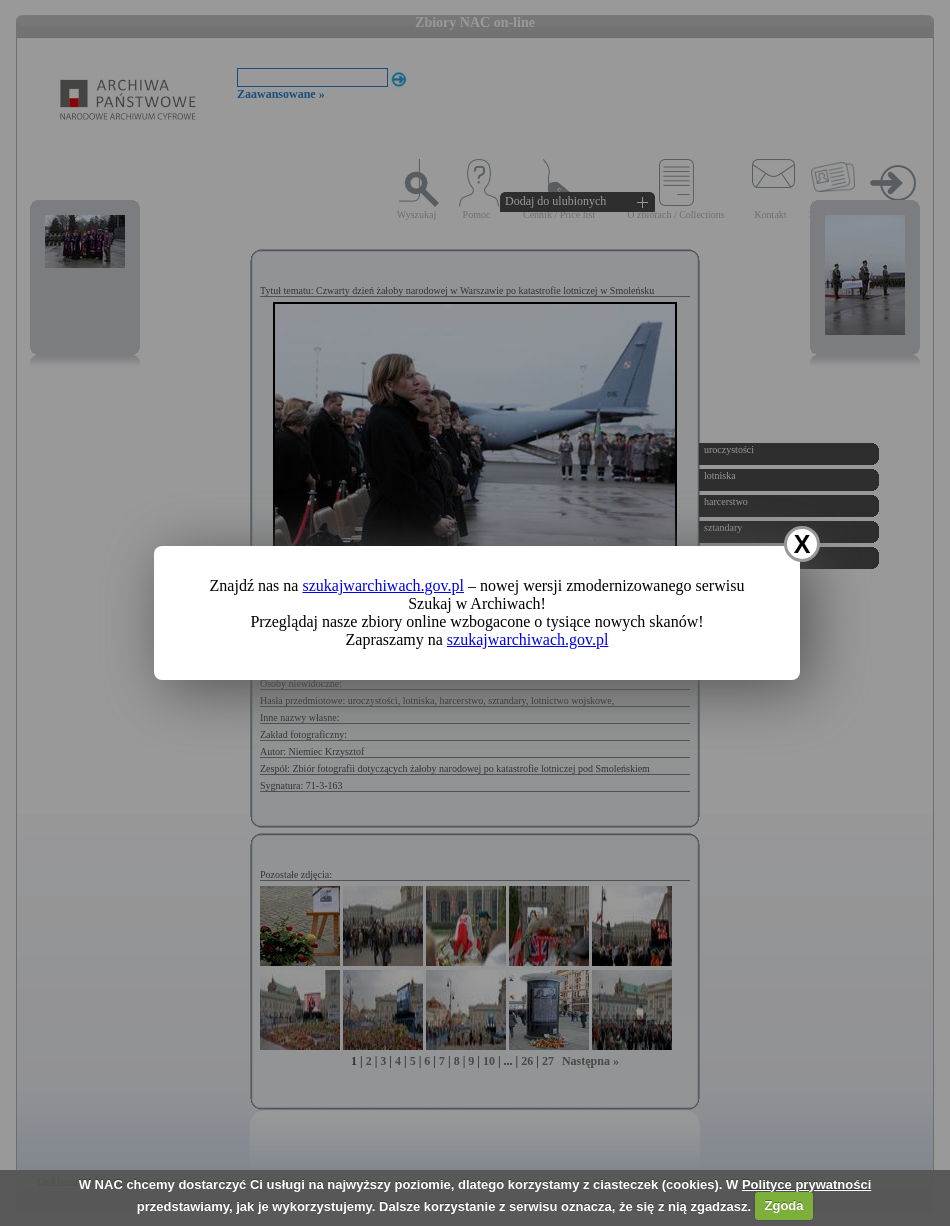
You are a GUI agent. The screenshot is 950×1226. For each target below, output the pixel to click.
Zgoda (784, 1205)
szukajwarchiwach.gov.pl (383, 585)
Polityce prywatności (806, 1184)
